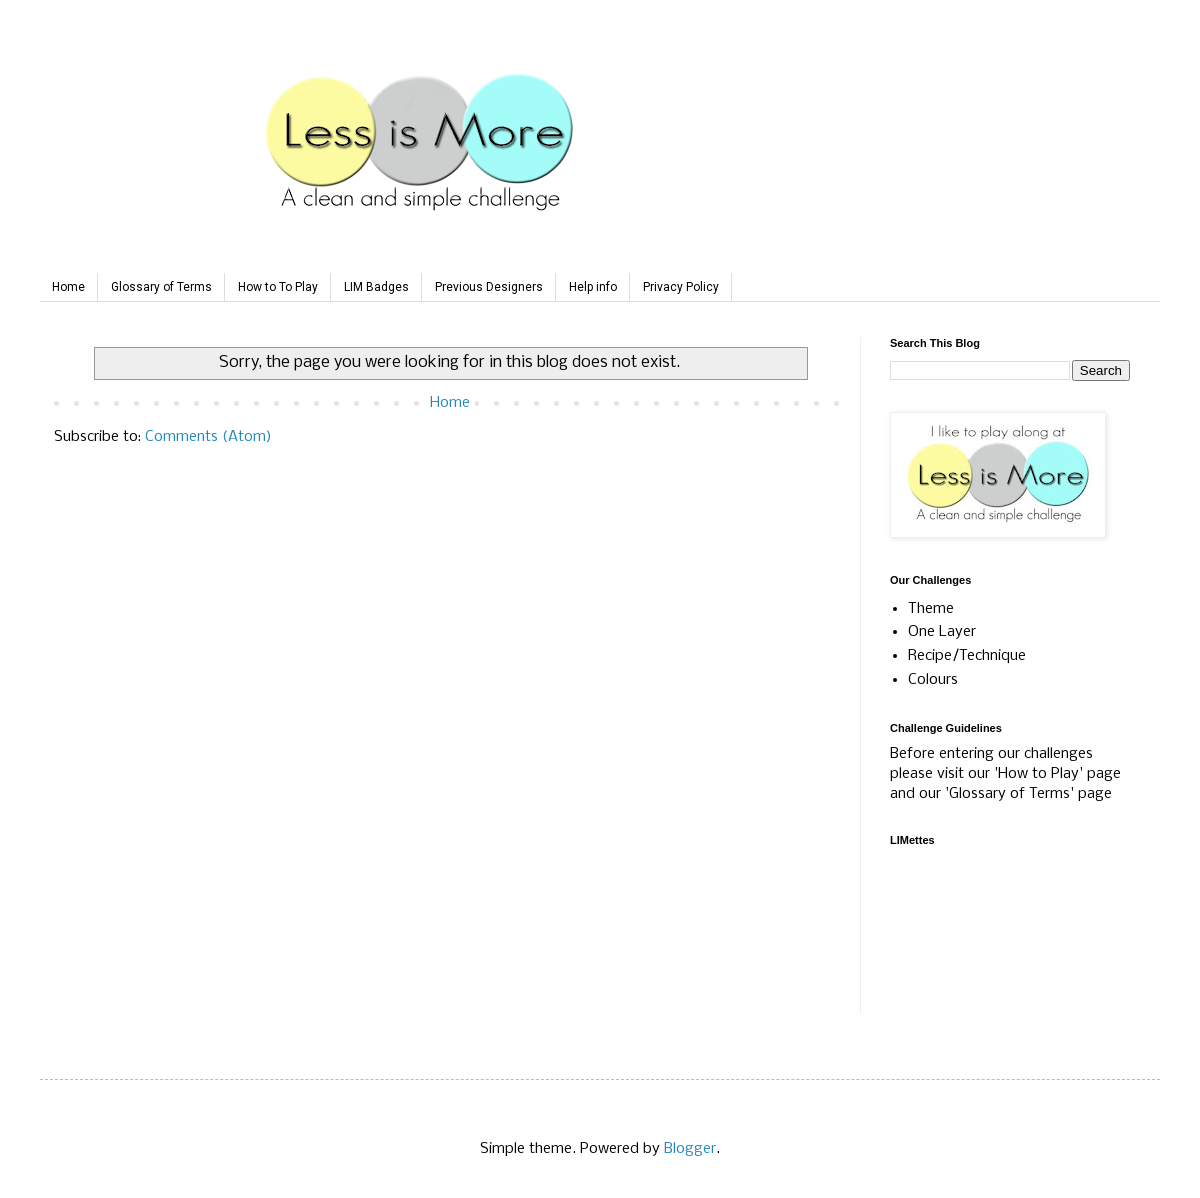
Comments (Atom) (208, 437)
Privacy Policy (681, 287)
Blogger (690, 1149)
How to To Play (278, 287)
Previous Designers (489, 287)
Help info (593, 287)
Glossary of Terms (161, 287)
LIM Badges (376, 287)
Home (68, 287)
